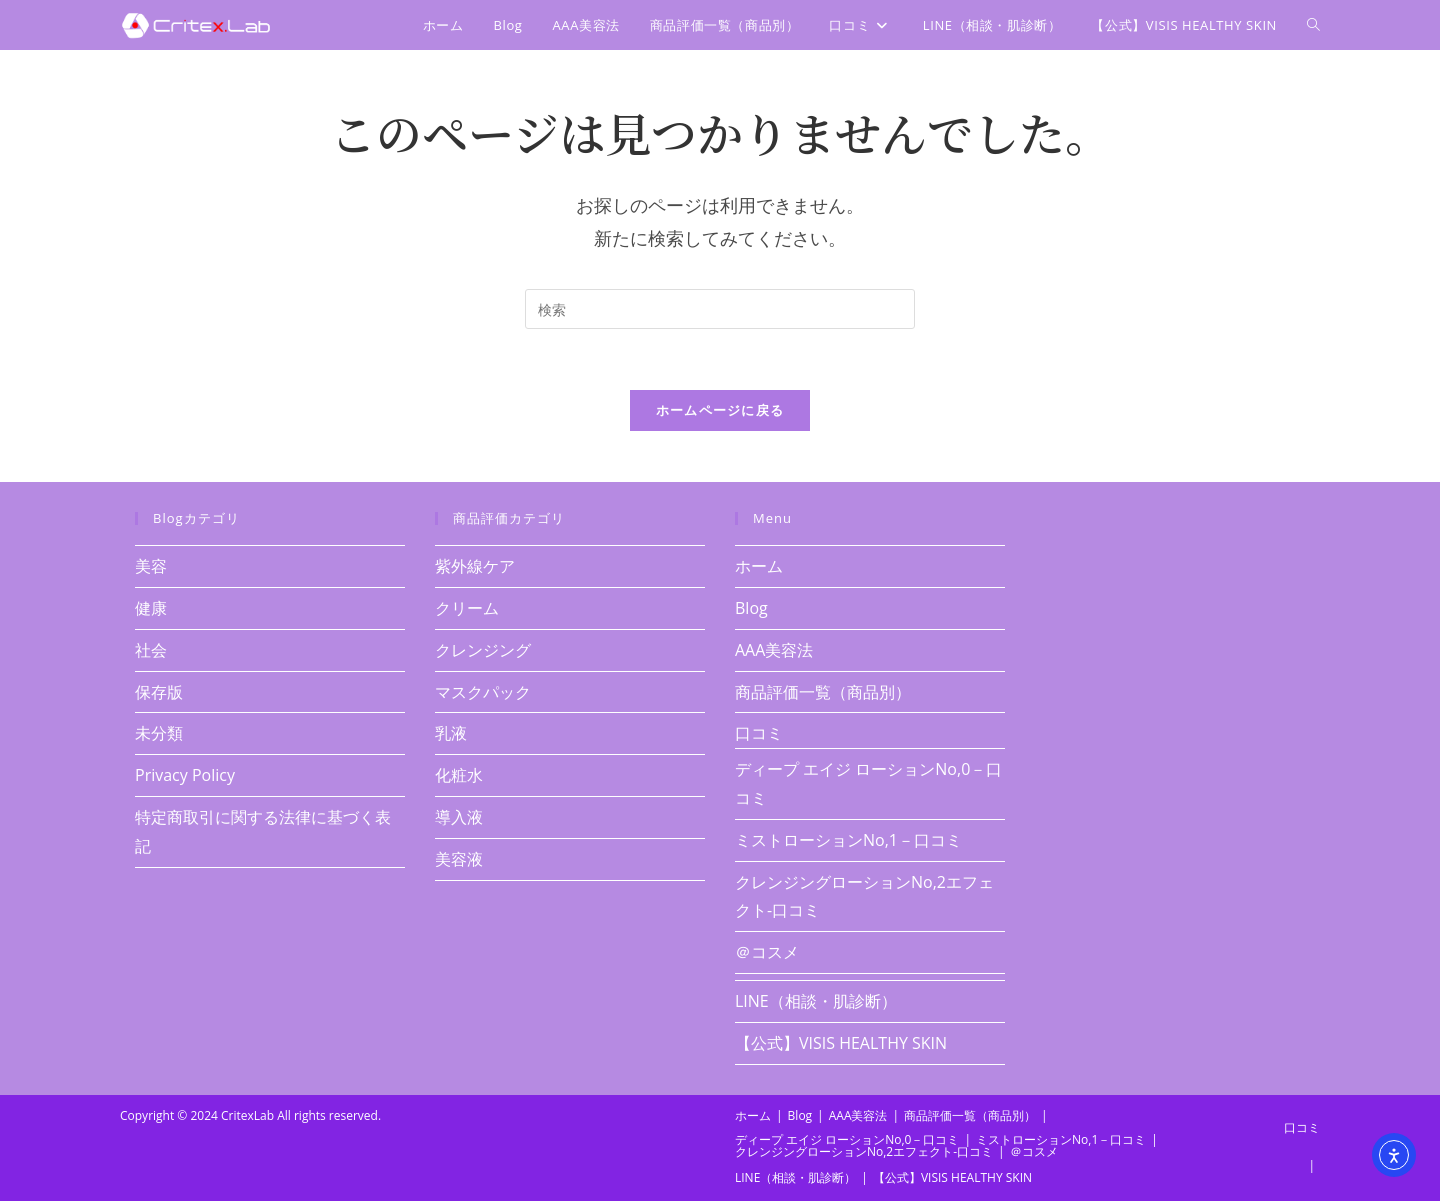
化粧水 (459, 775)
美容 (151, 566)
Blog (751, 608)
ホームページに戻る (720, 410)
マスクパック (483, 692)
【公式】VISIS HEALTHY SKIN (841, 1043)
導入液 (459, 817)
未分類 (159, 733)
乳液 (451, 733)
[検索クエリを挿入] (720, 309)
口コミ (759, 733)
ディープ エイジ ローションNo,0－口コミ (847, 1139)
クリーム (467, 608)
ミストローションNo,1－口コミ (848, 840)
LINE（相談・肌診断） (816, 1001)
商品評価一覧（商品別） (823, 692)
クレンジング (483, 650)
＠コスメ (767, 952)
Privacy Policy (185, 775)
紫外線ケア (475, 566)
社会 (151, 650)
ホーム (759, 566)
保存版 (159, 692)
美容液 (459, 859)
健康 (151, 608)
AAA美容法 (774, 650)
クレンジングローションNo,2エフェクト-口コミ (864, 1151)
